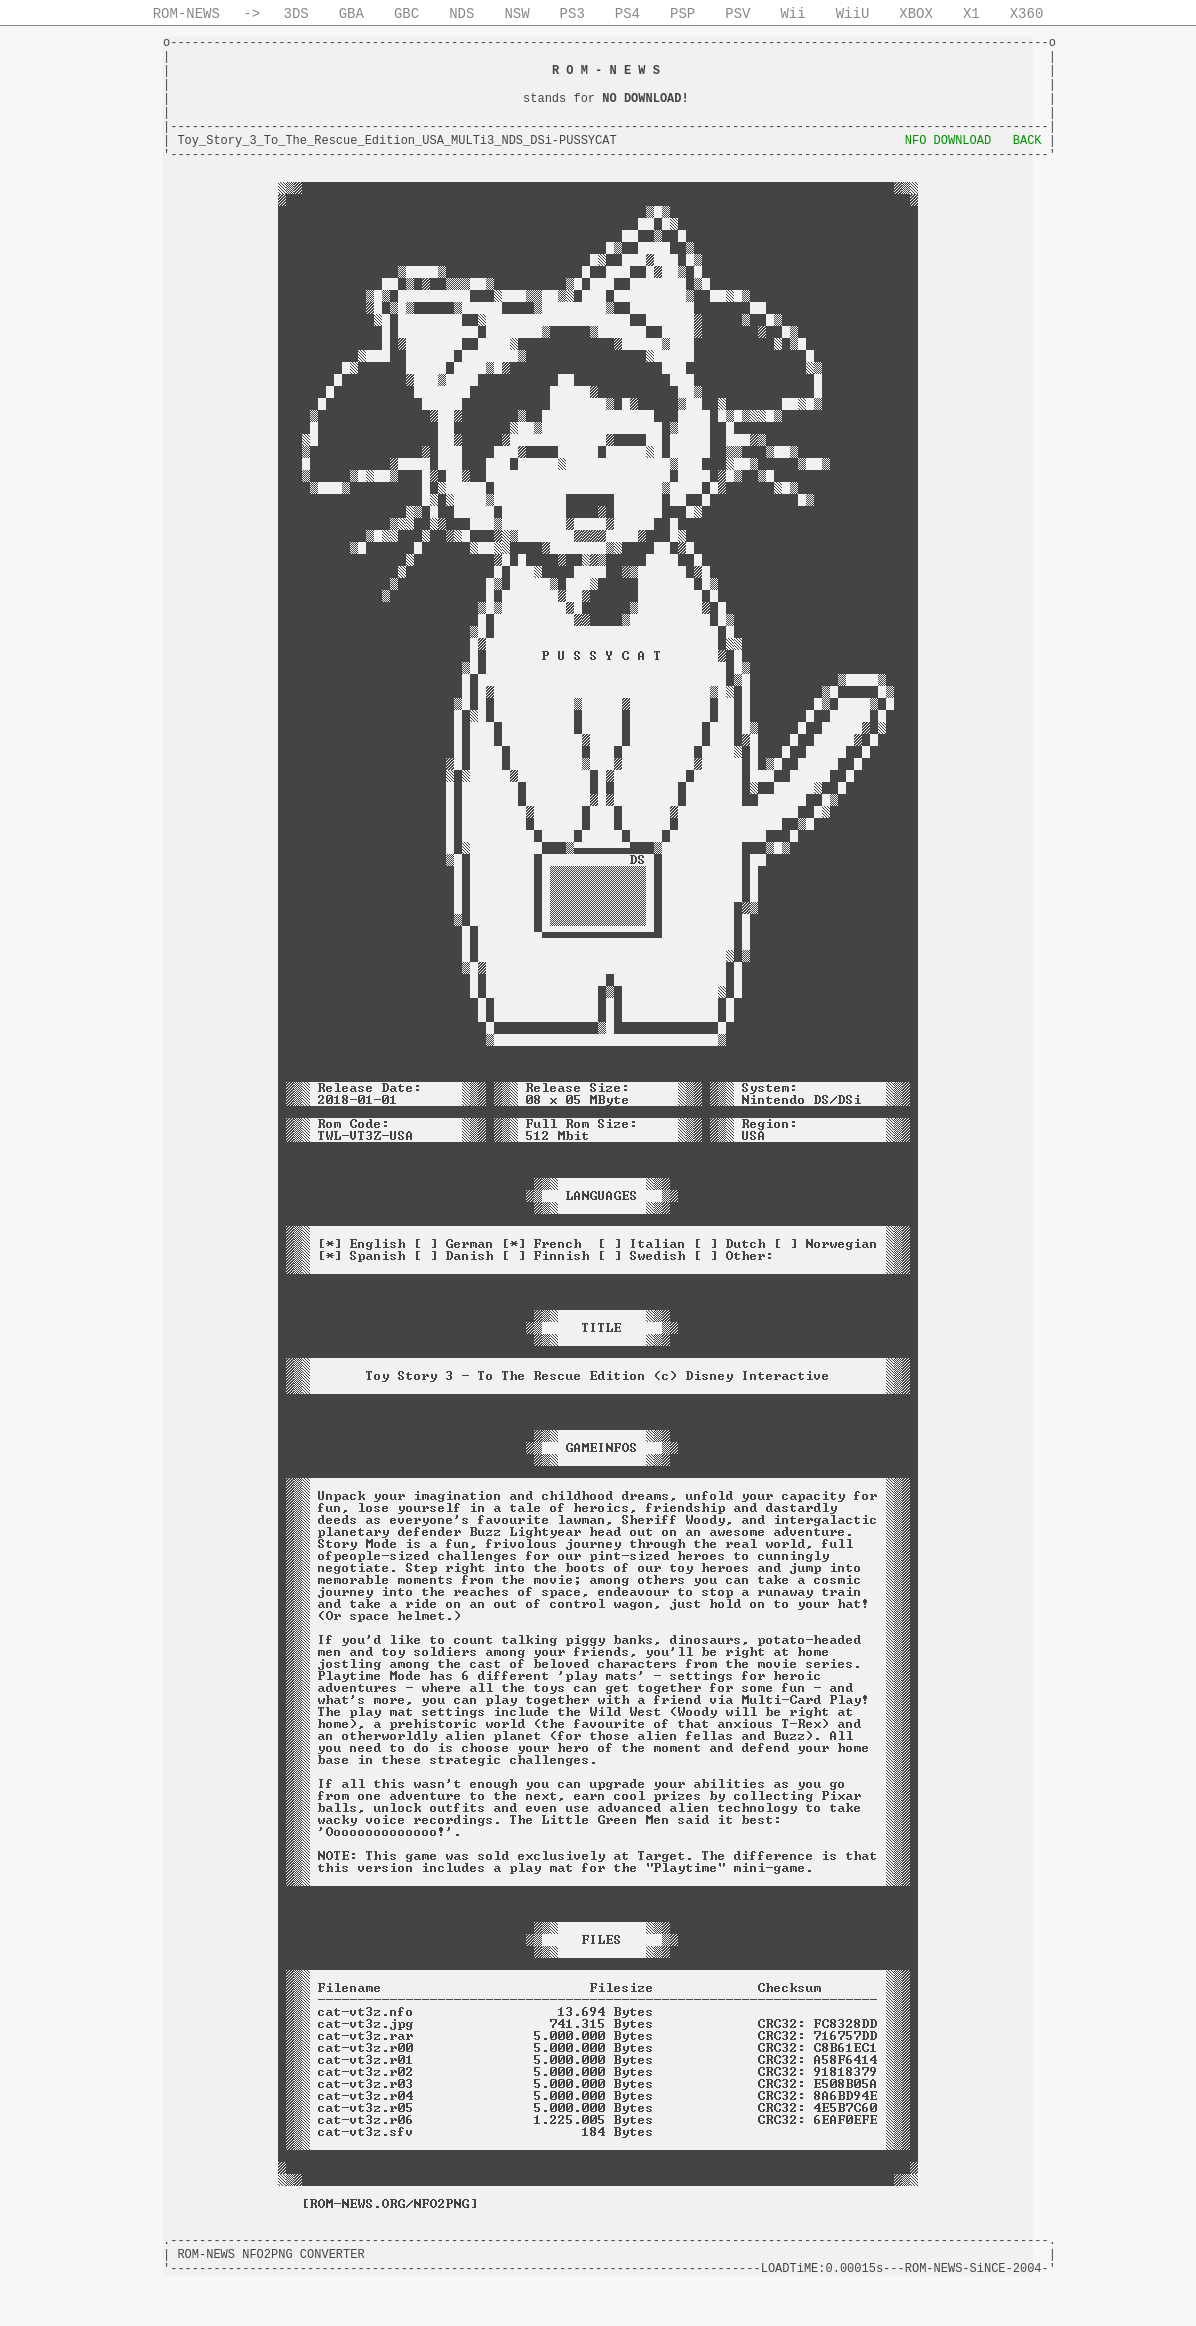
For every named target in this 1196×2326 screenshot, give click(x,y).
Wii (792, 14)
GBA (351, 14)
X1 (971, 14)
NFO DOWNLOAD (948, 141)
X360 (1027, 14)
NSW (516, 14)
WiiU (853, 14)
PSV (737, 14)
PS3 (572, 14)
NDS (461, 14)
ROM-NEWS (186, 14)
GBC (406, 14)
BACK (1027, 141)
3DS (296, 14)
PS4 (627, 14)
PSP (682, 14)
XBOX (916, 14)
